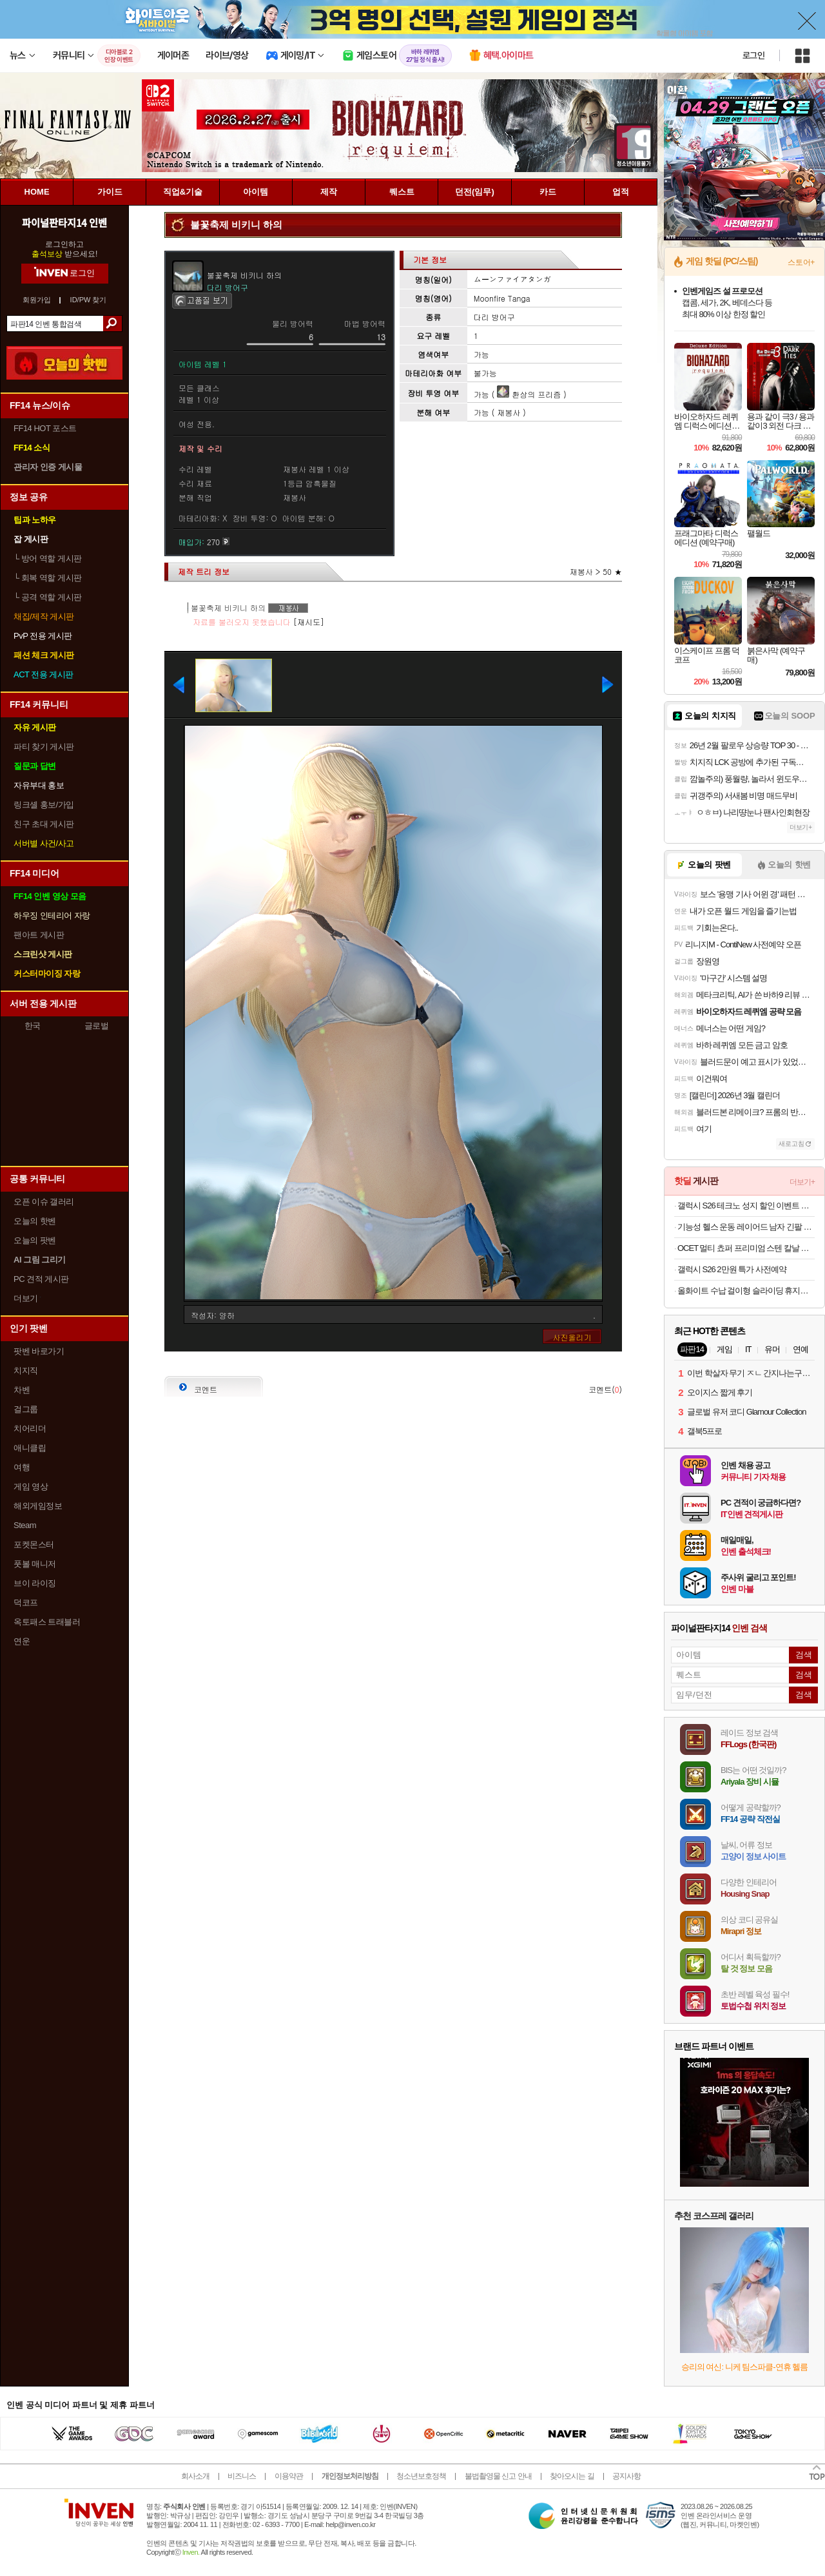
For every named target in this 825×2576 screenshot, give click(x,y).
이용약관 (289, 2476)
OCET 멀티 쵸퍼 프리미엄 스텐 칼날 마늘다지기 (746, 1248)
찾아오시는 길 (572, 2476)
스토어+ (801, 262)
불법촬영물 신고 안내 (498, 2476)
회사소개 (195, 2476)
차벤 (22, 1390)
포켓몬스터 (34, 1544)
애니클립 (30, 1448)
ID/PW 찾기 (88, 300)
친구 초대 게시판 (44, 824)
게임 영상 (31, 1486)
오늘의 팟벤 (35, 1240)
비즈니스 (242, 2476)
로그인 (753, 55)
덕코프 (26, 1602)
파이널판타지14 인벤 (64, 222)
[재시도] (308, 621)
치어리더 (30, 1428)
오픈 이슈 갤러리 (44, 1201)
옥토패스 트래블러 (47, 1622)
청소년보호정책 (421, 2476)
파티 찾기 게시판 (44, 746)
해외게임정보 (38, 1506)
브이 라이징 (35, 1583)
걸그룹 (26, 1409)
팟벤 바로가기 (39, 1351)
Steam (25, 1525)
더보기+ (801, 827)
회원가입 (37, 300)
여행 (22, 1467)
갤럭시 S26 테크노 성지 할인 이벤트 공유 (746, 1205)
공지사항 (626, 2476)
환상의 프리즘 (529, 394)
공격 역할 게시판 (48, 597)
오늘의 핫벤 (35, 1221)
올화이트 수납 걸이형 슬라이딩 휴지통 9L (746, 1290)
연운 (22, 1641)
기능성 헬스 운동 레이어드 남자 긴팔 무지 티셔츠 (746, 1227)
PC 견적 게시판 (41, 1279)
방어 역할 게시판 (48, 558)
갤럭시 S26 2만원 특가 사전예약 (731, 1269)
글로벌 (96, 1026)
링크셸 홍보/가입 (44, 804)
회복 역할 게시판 (48, 578)
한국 (32, 1026)
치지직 (26, 1370)
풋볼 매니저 (35, 1564)
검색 (112, 323)
